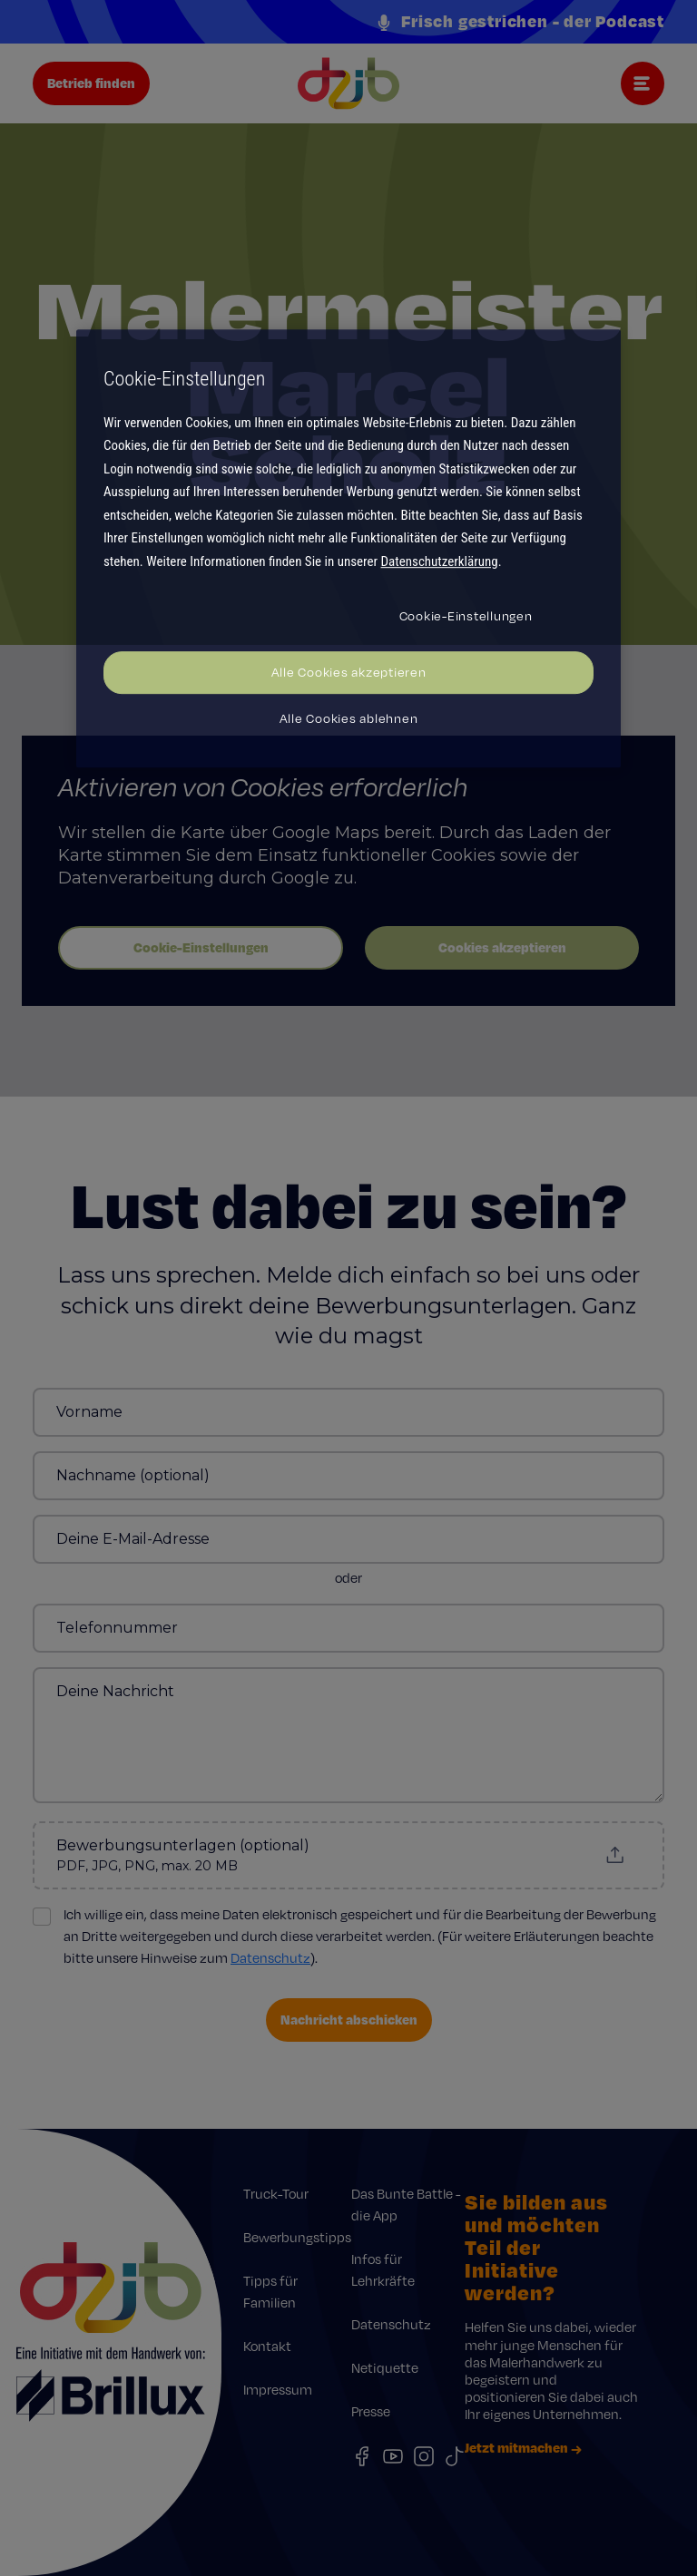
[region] (348, 548)
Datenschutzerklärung (439, 561)
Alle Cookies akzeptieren (349, 672)
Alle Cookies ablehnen (349, 718)
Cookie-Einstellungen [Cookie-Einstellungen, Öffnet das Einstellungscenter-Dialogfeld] (466, 616)
